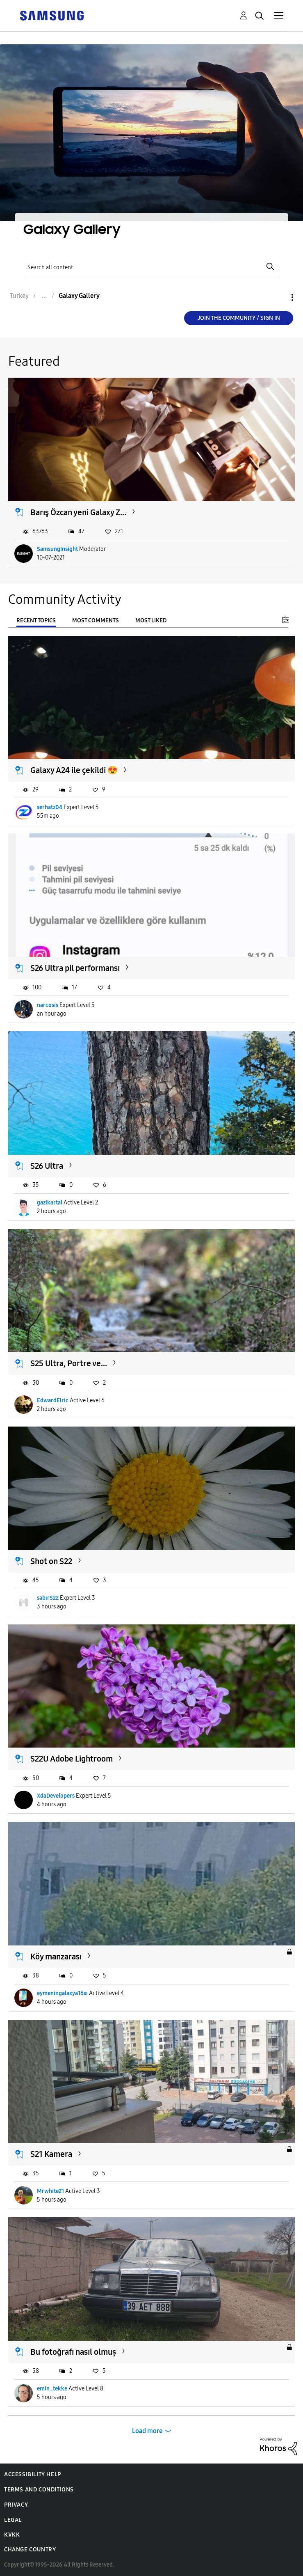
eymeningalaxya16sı (62, 1993)
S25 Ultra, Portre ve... (68, 1363)
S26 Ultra (46, 1166)
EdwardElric (52, 1400)
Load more (147, 2431)
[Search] (151, 266)
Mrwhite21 (50, 2191)
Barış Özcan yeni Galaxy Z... (78, 512)
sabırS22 (48, 1597)
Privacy (16, 2504)
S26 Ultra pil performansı (75, 968)
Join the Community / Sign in (239, 317)
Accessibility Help (32, 2474)
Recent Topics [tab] (36, 620)
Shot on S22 (51, 1561)
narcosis (47, 1005)
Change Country (30, 2549)
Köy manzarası (56, 1956)
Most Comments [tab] (95, 620)
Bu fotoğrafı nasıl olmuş (73, 2352)
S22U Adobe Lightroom (71, 1759)
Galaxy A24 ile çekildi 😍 (74, 770)
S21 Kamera (51, 2154)
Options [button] (278, 297)
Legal (13, 2519)
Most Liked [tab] (150, 620)
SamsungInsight (57, 549)
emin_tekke (52, 2388)
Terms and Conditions (39, 2489)
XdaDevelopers (56, 1795)
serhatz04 (49, 807)
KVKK (12, 2534)
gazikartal (49, 1202)
